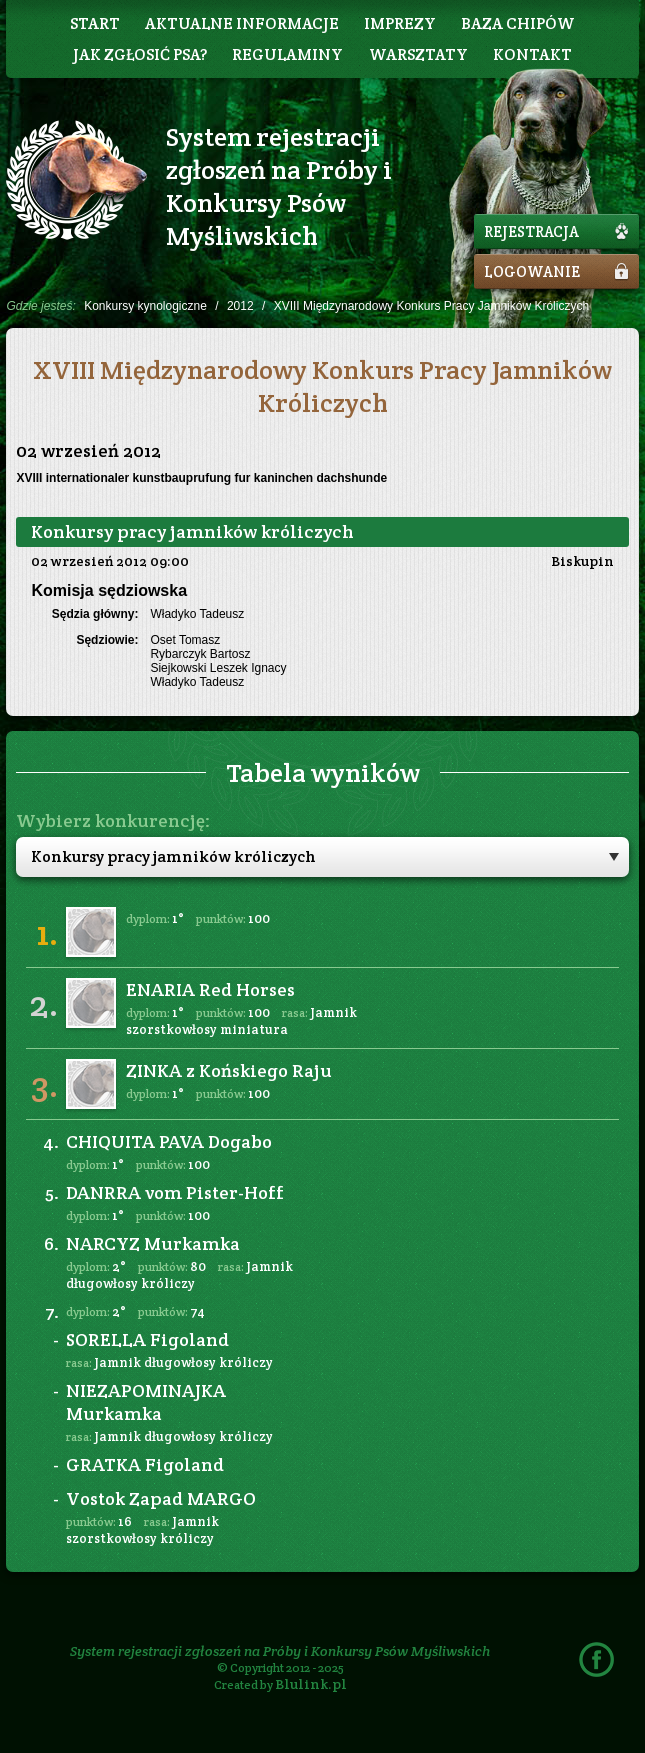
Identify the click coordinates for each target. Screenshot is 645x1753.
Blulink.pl (311, 1684)
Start (95, 23)
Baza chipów (518, 23)
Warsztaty (418, 54)
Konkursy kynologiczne (145, 306)
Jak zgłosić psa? (140, 54)
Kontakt (532, 54)
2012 (240, 306)
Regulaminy (287, 54)
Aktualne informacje (242, 23)
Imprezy (400, 23)
